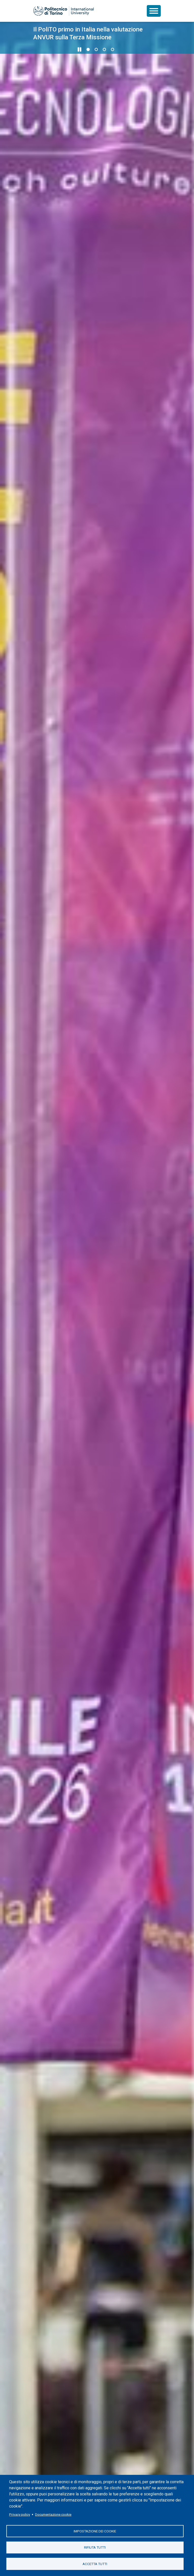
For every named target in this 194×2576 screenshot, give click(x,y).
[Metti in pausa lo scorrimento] (79, 49)
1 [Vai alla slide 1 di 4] (88, 49)
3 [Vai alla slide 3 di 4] (104, 49)
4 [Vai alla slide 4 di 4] (112, 49)
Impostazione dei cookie (95, 2531)
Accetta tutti (95, 2564)
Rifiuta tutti (95, 2547)
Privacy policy (19, 2514)
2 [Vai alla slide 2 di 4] (96, 49)
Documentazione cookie (53, 2514)
